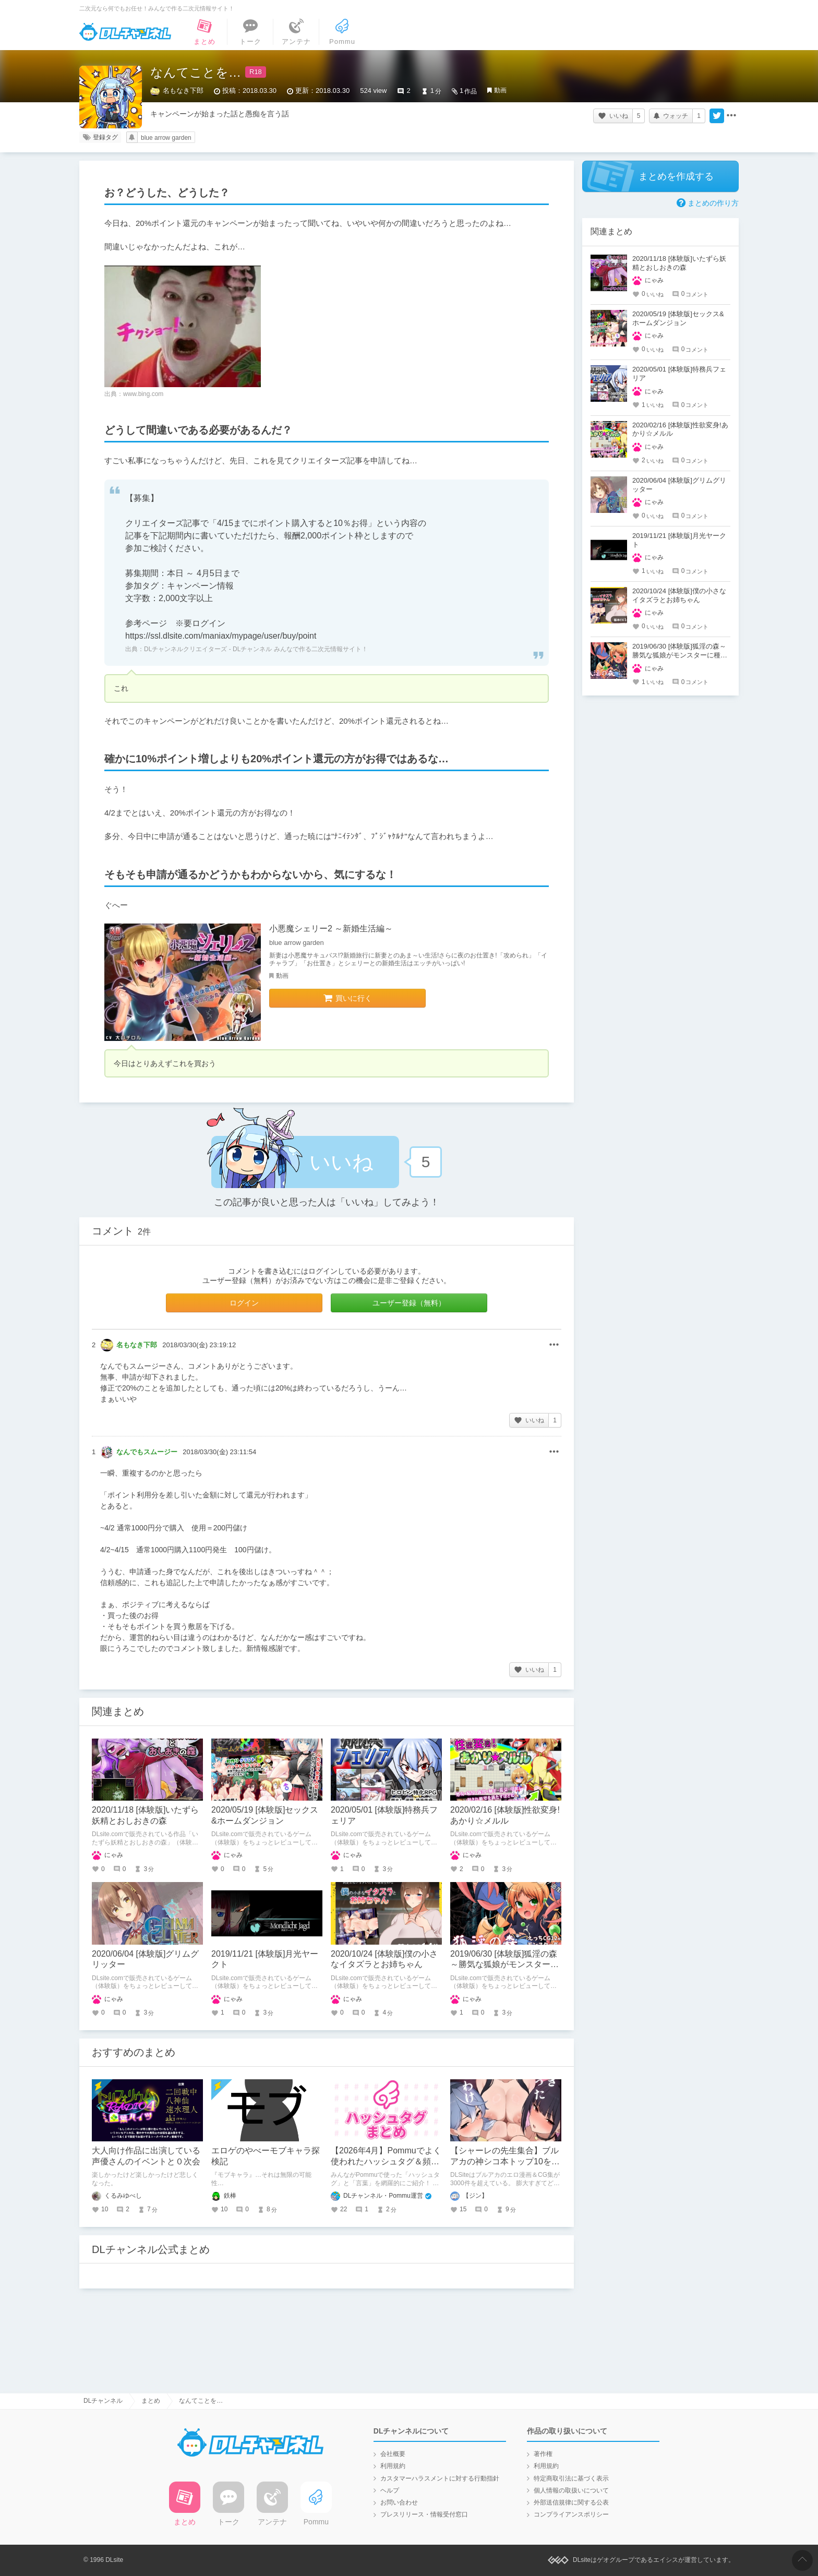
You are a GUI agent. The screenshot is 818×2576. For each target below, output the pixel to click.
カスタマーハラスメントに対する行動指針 (439, 2478)
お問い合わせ (399, 2502)
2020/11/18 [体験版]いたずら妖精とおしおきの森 (679, 263)
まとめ (150, 2400)
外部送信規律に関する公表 (571, 2502)
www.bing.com (143, 394)
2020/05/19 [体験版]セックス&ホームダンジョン (678, 318)
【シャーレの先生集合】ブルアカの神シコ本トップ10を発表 (505, 2161)
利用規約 (392, 2466)
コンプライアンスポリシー (571, 2514)
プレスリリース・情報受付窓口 (424, 2514)
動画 (500, 90)
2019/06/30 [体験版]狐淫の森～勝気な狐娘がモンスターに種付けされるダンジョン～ (504, 1964)
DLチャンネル (125, 32)
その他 (554, 1345)
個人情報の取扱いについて (571, 2490)
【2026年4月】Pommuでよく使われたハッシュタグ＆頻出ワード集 (386, 2161)
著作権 (543, 2454)
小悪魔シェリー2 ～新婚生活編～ (331, 928)
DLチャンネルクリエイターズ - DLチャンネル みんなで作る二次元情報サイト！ (256, 649)
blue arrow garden (166, 137)
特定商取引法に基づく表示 (571, 2478)
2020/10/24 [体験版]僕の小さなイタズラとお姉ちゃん (679, 595)
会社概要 (392, 2454)
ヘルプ (389, 2490)
